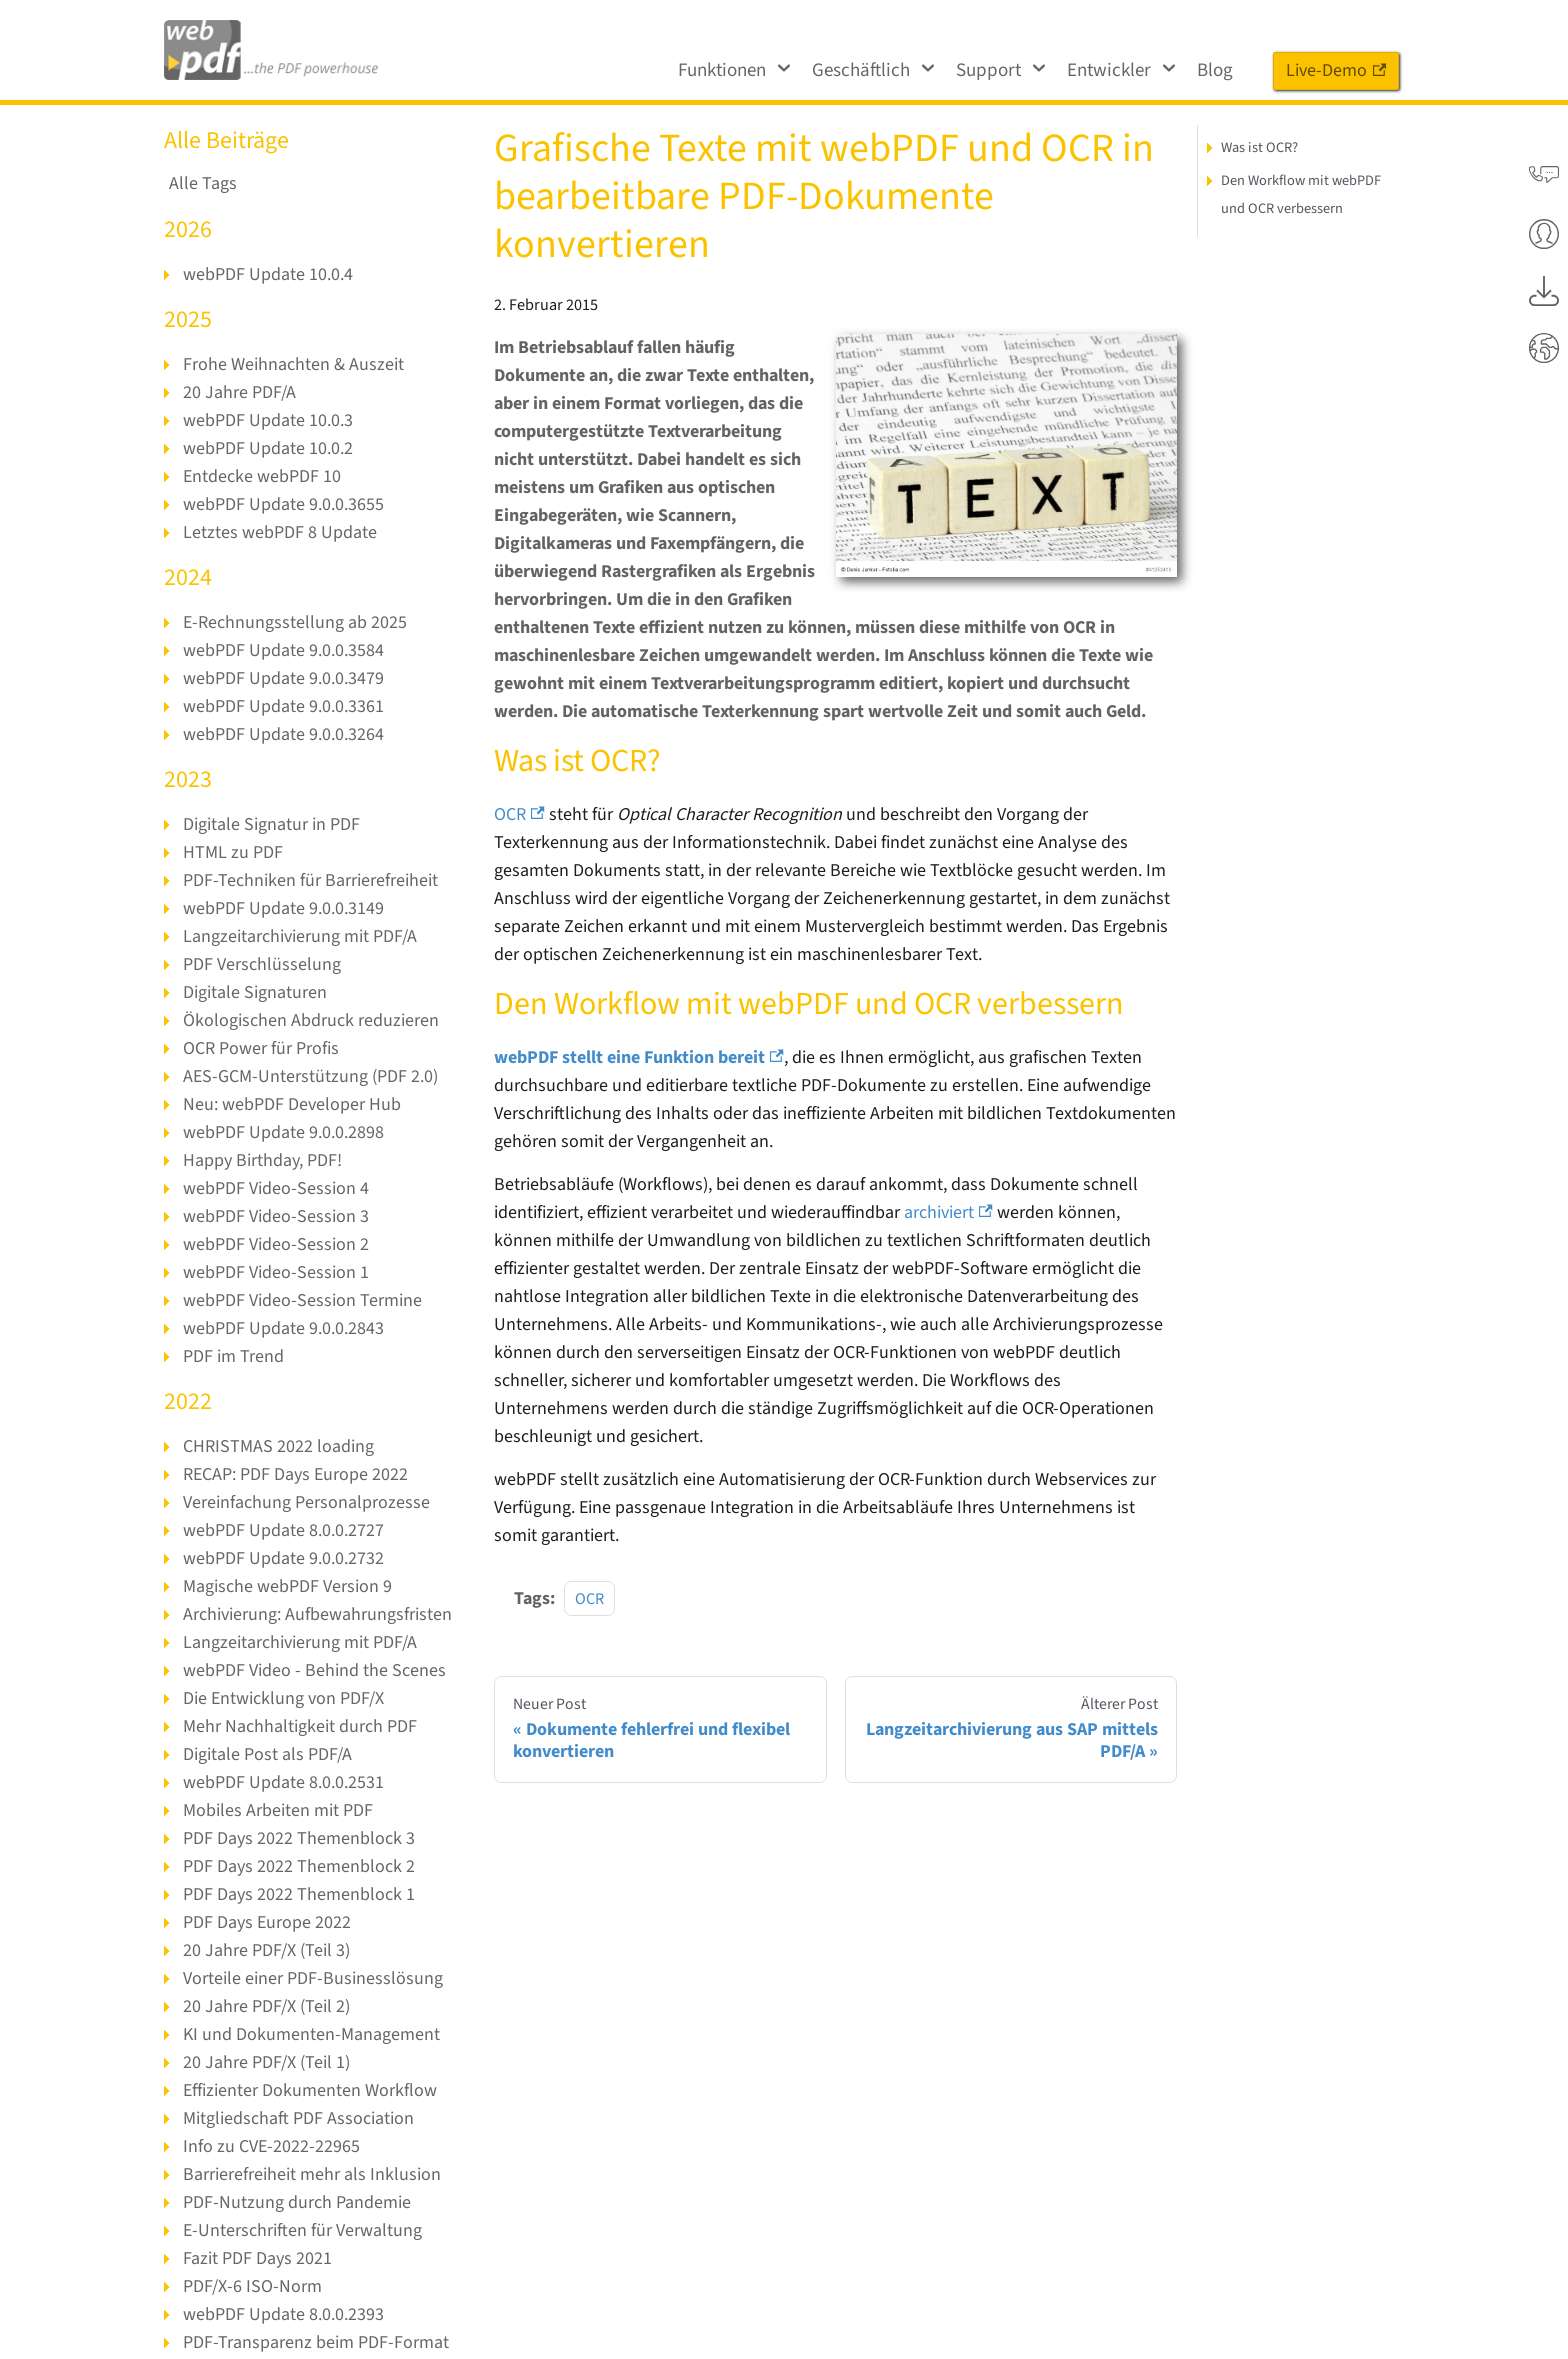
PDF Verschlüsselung (262, 964)
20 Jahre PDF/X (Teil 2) (266, 2006)
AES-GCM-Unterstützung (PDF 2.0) (310, 1076)
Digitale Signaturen (255, 992)
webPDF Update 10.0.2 (268, 448)
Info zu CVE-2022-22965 (271, 2146)
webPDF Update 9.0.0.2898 (283, 1132)
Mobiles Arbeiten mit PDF (278, 1810)
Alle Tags (203, 184)
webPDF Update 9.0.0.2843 (283, 1328)
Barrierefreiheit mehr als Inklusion (312, 2174)
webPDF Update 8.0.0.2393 (283, 2314)
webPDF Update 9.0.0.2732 (283, 1558)
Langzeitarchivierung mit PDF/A (300, 936)
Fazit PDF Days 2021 (257, 2258)
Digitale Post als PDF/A (267, 1754)
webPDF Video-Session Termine (302, 1300)
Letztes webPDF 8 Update (280, 532)
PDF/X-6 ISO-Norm (252, 2286)
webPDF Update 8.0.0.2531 (283, 1782)
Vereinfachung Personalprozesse (306, 1502)
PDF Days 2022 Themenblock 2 (299, 1866)
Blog (1215, 70)
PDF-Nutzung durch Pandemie (297, 2202)
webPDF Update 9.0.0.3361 (283, 706)
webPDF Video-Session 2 (276, 1244)
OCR (519, 814)
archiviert (948, 1212)
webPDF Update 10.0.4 (268, 274)
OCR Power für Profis (261, 1048)
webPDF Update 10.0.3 (268, 420)
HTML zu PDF (233, 852)
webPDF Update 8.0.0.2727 (283, 1530)
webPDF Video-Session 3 (276, 1216)
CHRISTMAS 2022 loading (278, 1446)
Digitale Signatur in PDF (271, 824)
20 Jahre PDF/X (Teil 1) (266, 2062)
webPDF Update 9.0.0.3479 (283, 678)
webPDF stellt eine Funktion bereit (639, 1057)
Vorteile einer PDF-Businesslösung (313, 1978)
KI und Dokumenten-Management (311, 2034)
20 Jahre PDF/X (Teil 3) (266, 1950)
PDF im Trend (233, 1356)
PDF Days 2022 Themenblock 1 (299, 1894)
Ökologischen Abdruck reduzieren (311, 1020)
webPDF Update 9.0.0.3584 (283, 650)
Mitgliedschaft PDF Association (298, 2118)
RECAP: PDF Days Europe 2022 (295, 1474)
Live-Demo (1336, 70)
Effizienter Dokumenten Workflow (310, 2090)
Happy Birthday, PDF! (262, 1160)
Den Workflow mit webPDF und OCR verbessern (1301, 194)
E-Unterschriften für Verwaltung (302, 2230)
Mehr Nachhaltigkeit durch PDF (300, 1726)
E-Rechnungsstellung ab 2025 (295, 622)
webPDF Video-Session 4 (276, 1188)
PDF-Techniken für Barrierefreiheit (310, 880)
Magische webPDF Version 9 (287, 1586)
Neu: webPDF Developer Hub (292, 1104)
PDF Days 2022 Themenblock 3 (299, 1838)
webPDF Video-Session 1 (276, 1272)
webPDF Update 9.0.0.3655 (283, 504)
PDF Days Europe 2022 (267, 1922)
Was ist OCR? (1259, 147)
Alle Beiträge (226, 140)
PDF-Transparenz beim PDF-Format (316, 2342)
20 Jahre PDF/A (239, 392)
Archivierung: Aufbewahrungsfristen (317, 1614)
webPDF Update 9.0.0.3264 (283, 734)
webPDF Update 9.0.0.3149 (283, 908)
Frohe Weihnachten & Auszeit (293, 364)
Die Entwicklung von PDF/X (283, 1698)
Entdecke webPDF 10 (262, 476)
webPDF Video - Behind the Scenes (314, 1670)
